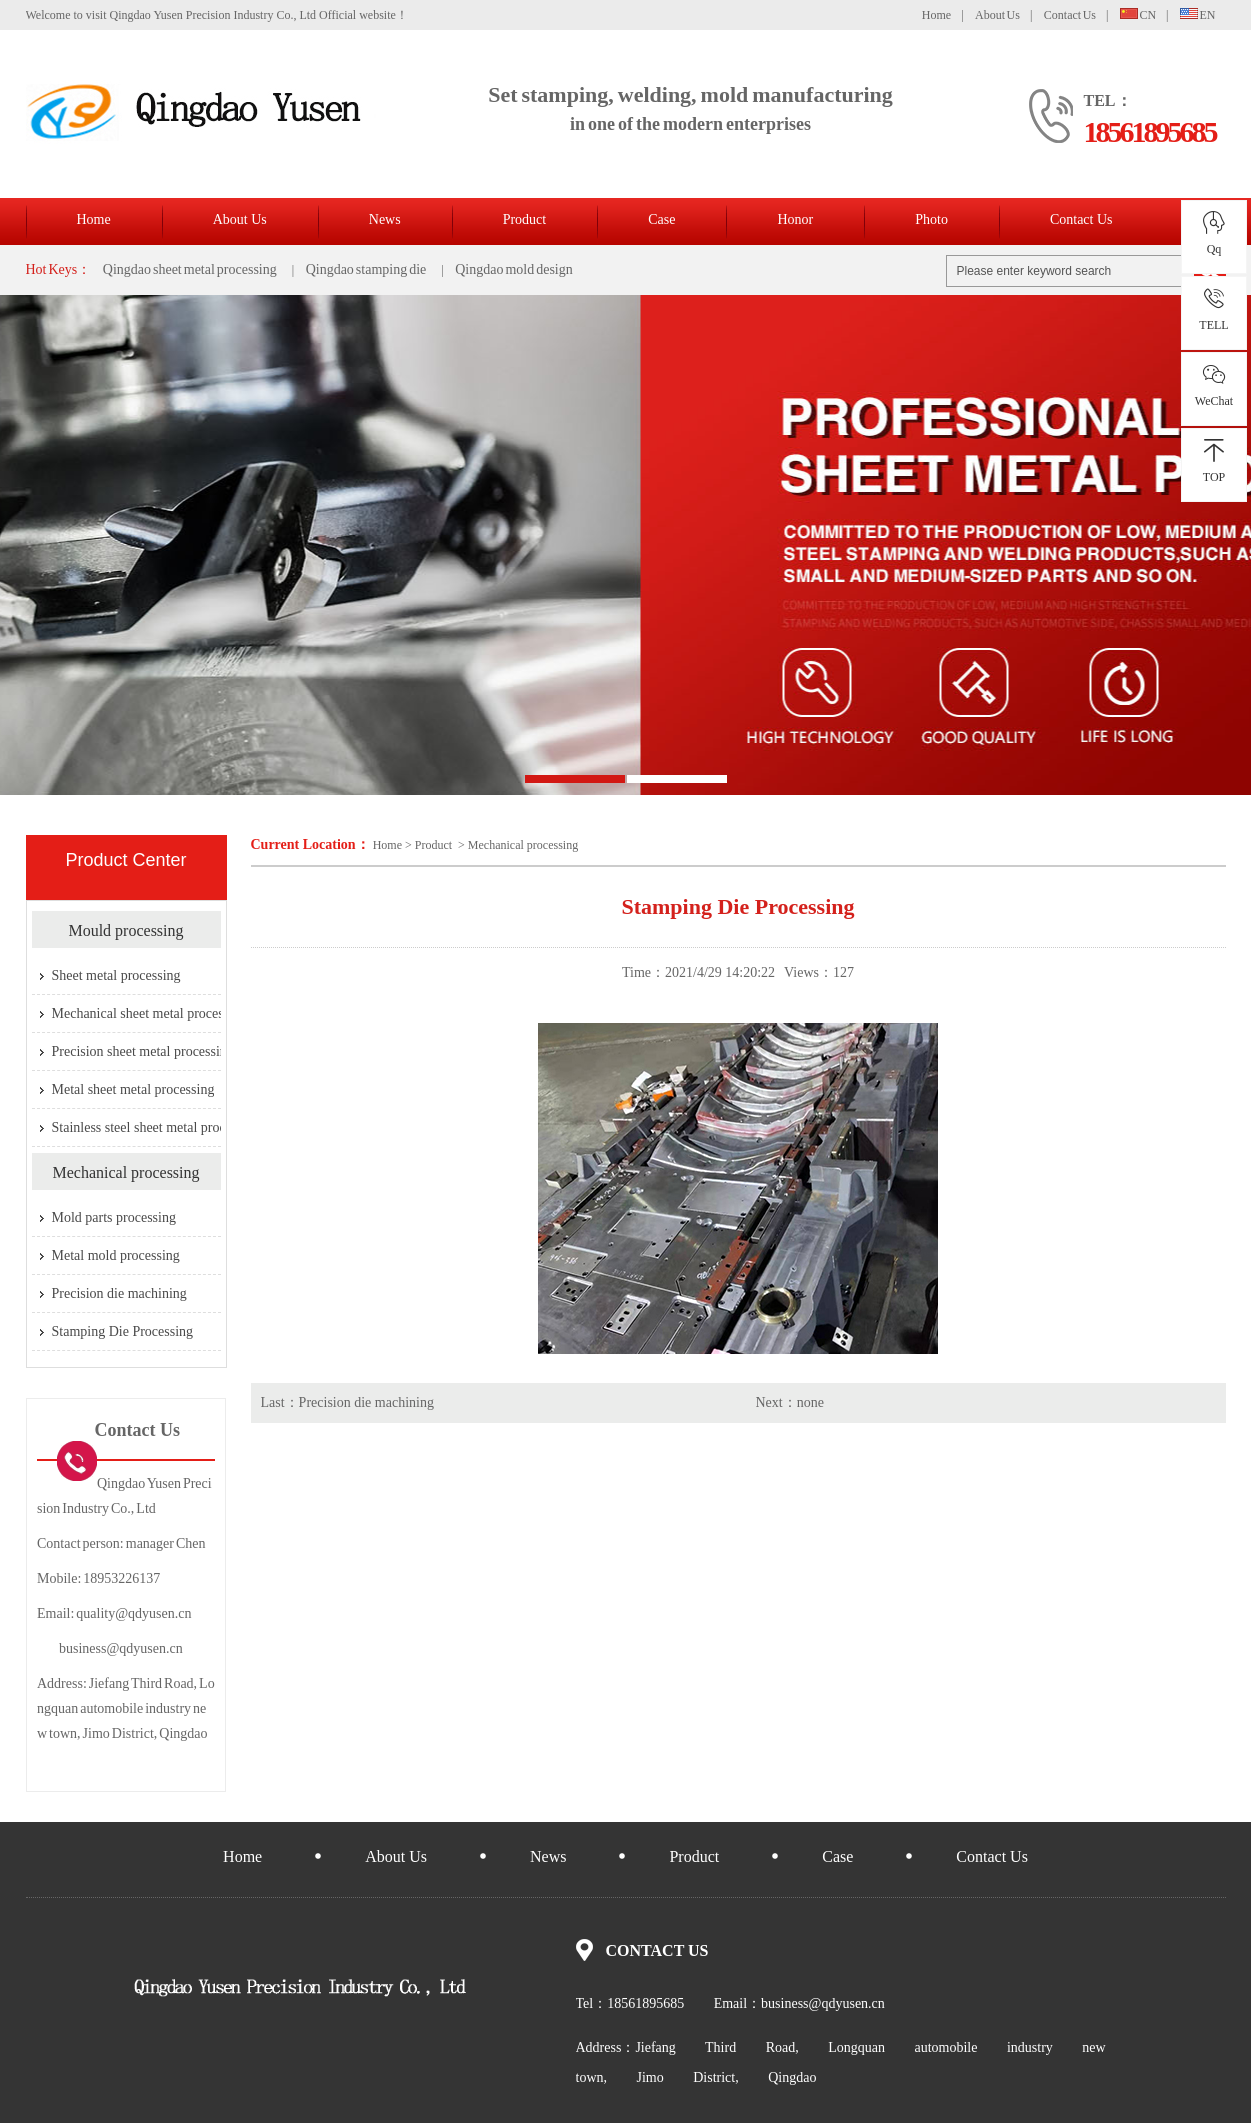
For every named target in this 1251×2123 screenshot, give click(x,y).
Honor (795, 219)
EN (1198, 15)
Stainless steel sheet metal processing (156, 1127)
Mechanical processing (523, 845)
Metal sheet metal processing (133, 1089)
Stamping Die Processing (123, 1331)
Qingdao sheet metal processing (190, 269)
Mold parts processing (114, 1217)
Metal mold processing (116, 1255)
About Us (997, 15)
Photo (931, 219)
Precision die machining (366, 1402)
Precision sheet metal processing (143, 1051)
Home (936, 15)
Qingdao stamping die (366, 269)
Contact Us (1070, 15)
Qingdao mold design (514, 269)
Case (661, 219)
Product (525, 219)
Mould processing (125, 930)
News (385, 219)
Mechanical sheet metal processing (150, 1013)
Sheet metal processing (116, 975)
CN (1138, 15)
